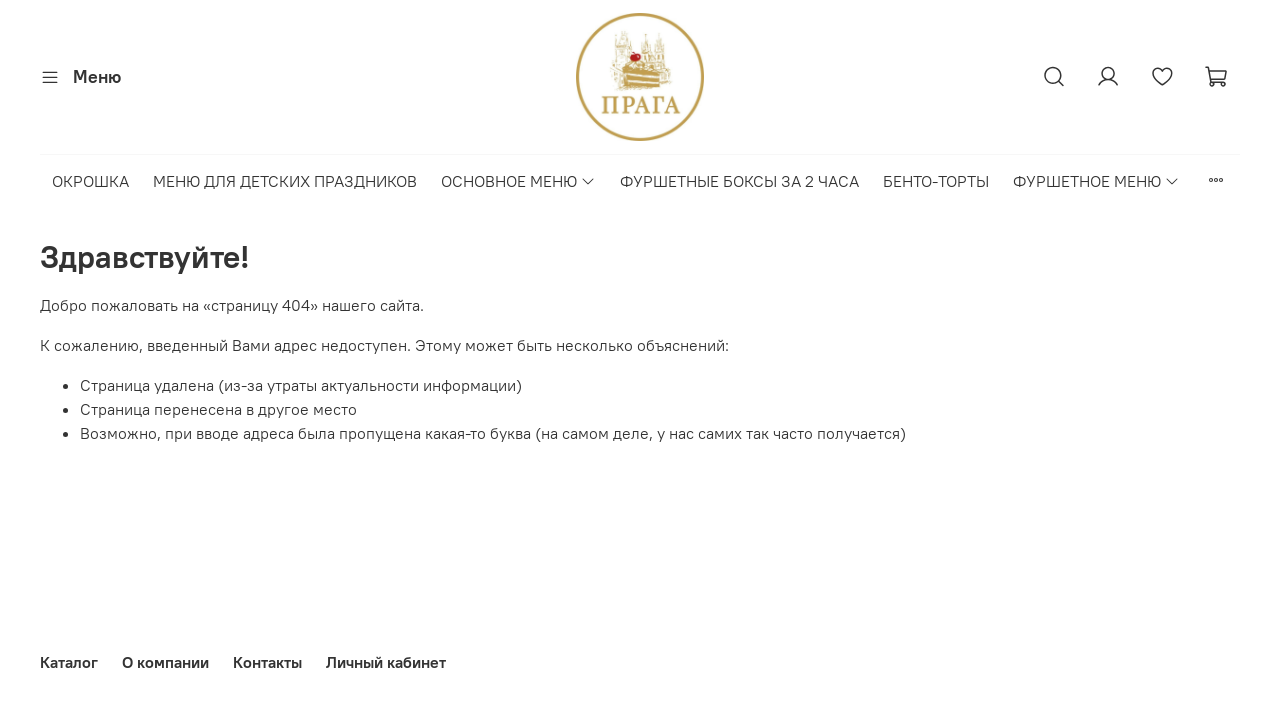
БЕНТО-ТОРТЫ (936, 181)
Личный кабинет (386, 662)
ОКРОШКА (90, 181)
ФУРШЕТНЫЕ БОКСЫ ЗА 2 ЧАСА (739, 181)
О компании (165, 662)
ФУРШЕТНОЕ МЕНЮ (1096, 181)
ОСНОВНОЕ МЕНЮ (518, 181)
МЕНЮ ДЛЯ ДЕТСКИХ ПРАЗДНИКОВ (285, 181)
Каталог (69, 662)
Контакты (267, 662)
